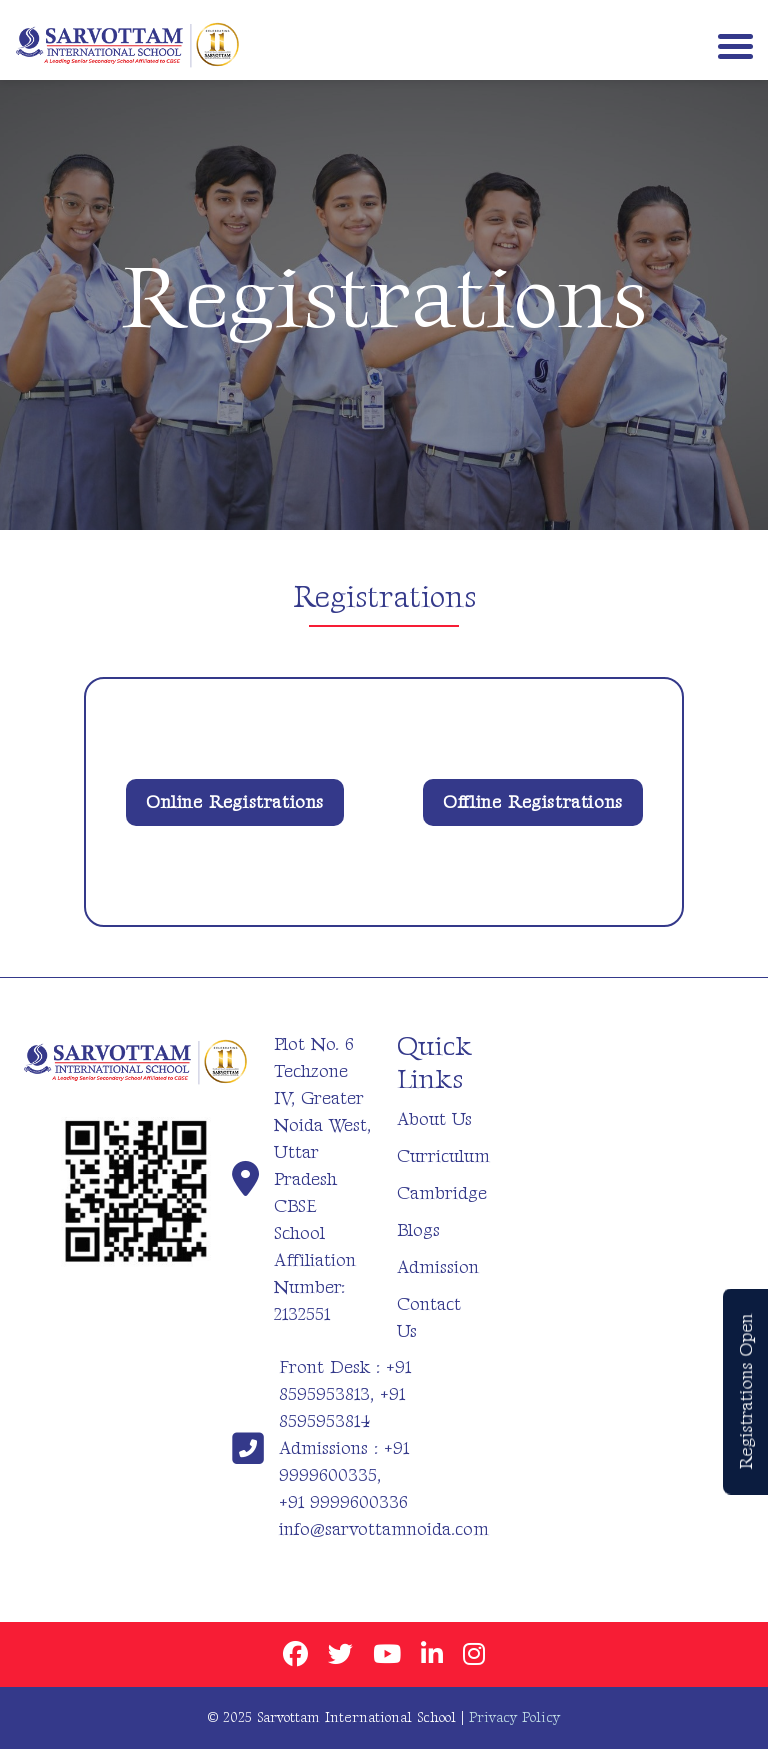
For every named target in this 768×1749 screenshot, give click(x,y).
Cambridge (442, 1193)
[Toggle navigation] (731, 44)
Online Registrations (235, 802)
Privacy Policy (514, 1717)
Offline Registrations (533, 802)
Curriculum (443, 1156)
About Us (434, 1119)
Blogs (418, 1230)
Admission (438, 1267)
